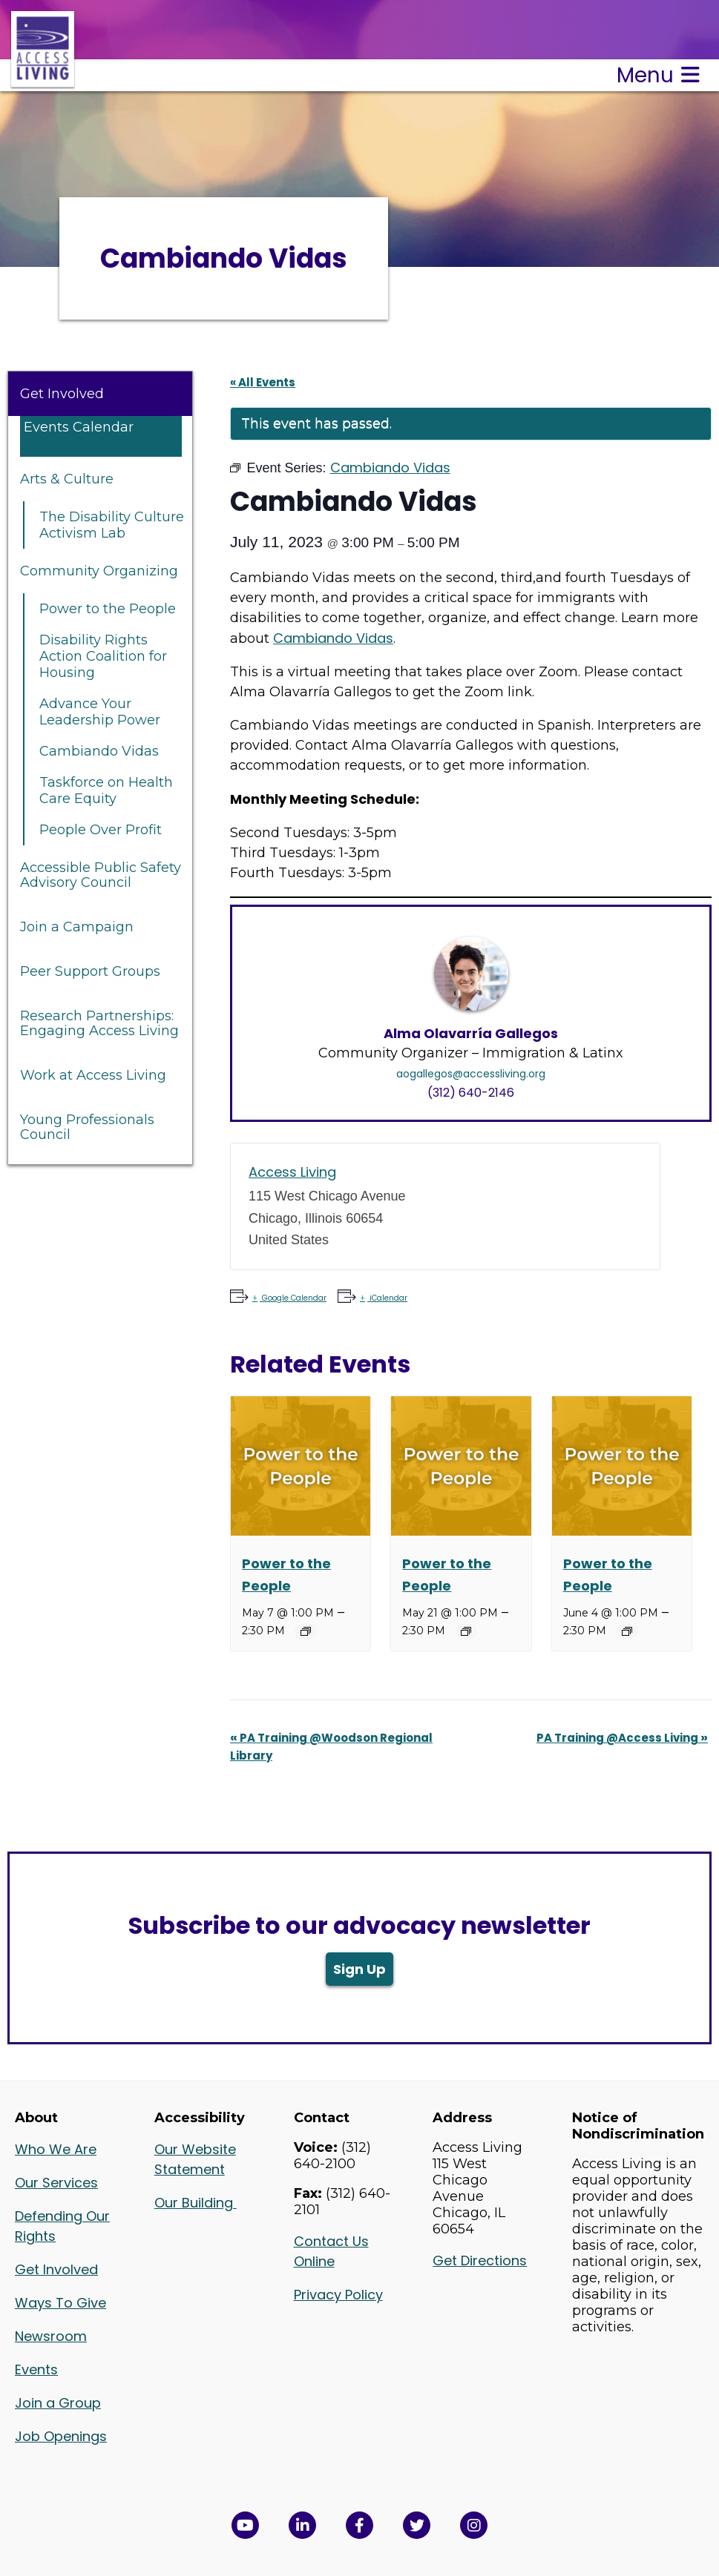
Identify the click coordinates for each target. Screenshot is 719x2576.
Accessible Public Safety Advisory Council (100, 875)
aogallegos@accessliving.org (470, 1073)
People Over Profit (100, 830)
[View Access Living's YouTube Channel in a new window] (245, 2525)
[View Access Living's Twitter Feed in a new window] (416, 2525)
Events (36, 2369)
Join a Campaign (77, 927)
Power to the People (107, 609)
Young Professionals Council (87, 1127)
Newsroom (51, 2336)
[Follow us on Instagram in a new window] (473, 2525)
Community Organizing (99, 571)
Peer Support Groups (90, 971)
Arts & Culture (67, 479)
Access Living (292, 1172)
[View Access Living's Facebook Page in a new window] (359, 2525)
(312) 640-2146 (470, 1092)
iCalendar (387, 1298)
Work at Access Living (93, 1075)
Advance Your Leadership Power (99, 712)
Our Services (56, 2182)
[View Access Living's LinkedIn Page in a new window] (302, 2525)
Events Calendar (79, 427)
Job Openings (61, 2436)
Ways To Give (60, 2302)
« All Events (262, 382)
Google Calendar (293, 1298)
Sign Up (359, 1969)
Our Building (195, 2202)
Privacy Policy (338, 2294)
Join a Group (58, 2403)
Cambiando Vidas (99, 751)
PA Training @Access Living (622, 1738)
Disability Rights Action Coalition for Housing (103, 656)
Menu (658, 75)
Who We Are (55, 2149)
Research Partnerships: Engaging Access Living (99, 1023)
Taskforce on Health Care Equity (106, 790)
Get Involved (62, 394)
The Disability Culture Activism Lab (111, 525)
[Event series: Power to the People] (306, 1631)
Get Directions (480, 2260)
